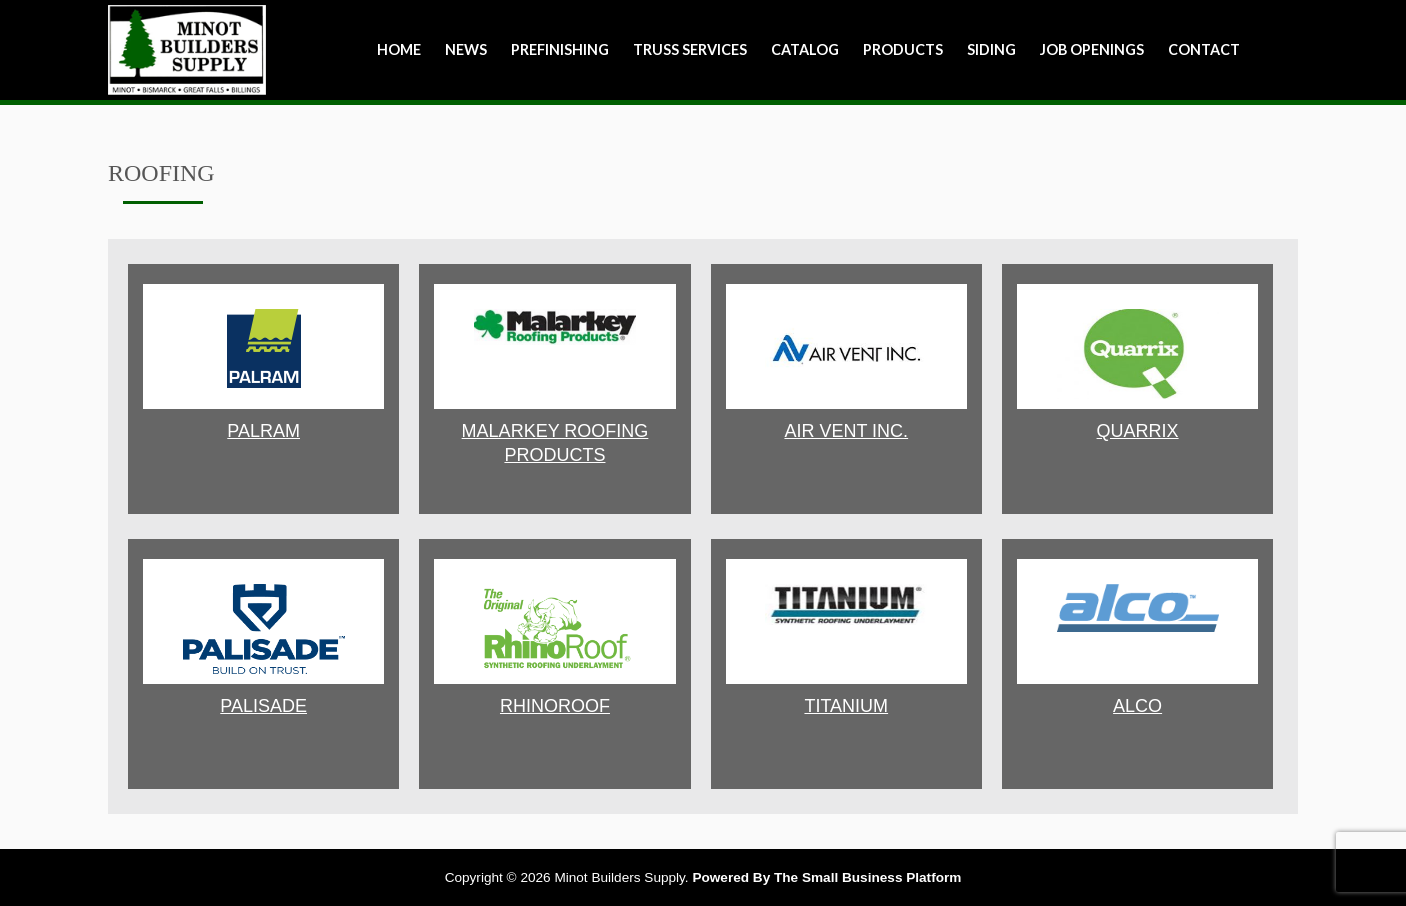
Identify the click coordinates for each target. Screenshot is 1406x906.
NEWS (466, 49)
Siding (991, 49)
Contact (1204, 49)
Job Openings (1092, 49)
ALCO (1137, 706)
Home (399, 49)
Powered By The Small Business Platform (826, 877)
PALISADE (263, 706)
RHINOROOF (555, 706)
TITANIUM (846, 706)
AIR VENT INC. (846, 431)
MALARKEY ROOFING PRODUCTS (555, 443)
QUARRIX (1138, 431)
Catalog (805, 49)
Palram (263, 431)
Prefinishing (560, 49)
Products (903, 49)
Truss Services (690, 49)
